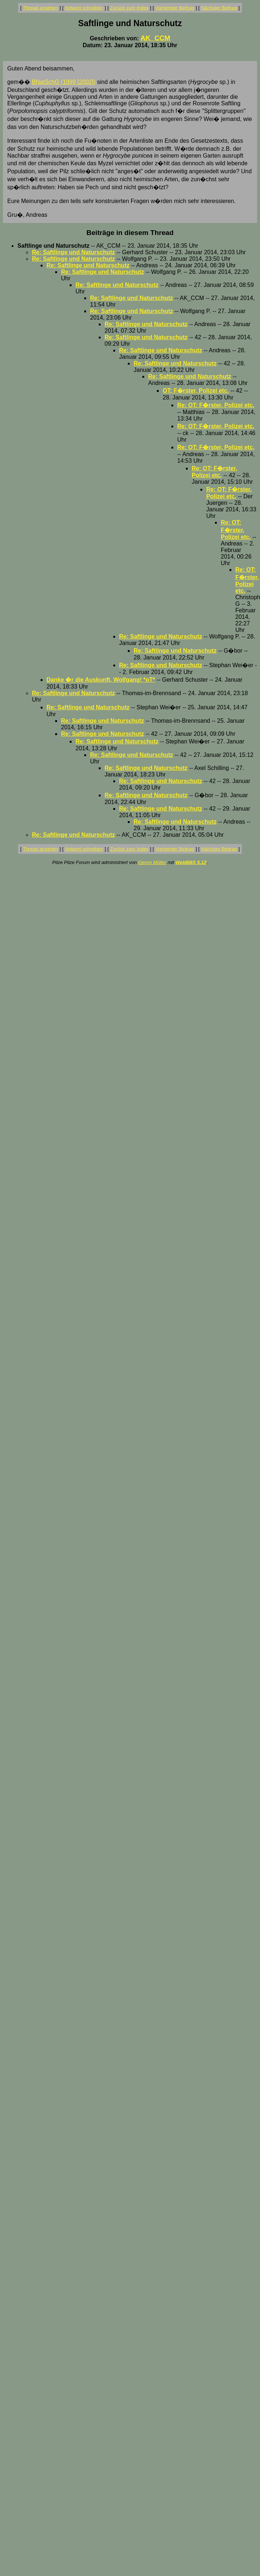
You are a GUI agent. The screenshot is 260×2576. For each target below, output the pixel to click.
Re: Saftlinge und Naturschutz (73, 252)
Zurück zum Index (129, 8)
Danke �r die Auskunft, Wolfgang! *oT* (100, 680)
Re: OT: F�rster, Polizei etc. (216, 405)
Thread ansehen (40, 8)
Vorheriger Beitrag (174, 8)
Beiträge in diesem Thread (130, 232)
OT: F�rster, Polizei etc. (196, 391)
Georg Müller (152, 862)
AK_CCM (155, 38)
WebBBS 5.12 (191, 862)
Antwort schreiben (84, 8)
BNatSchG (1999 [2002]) (64, 82)
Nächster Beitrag (219, 8)
